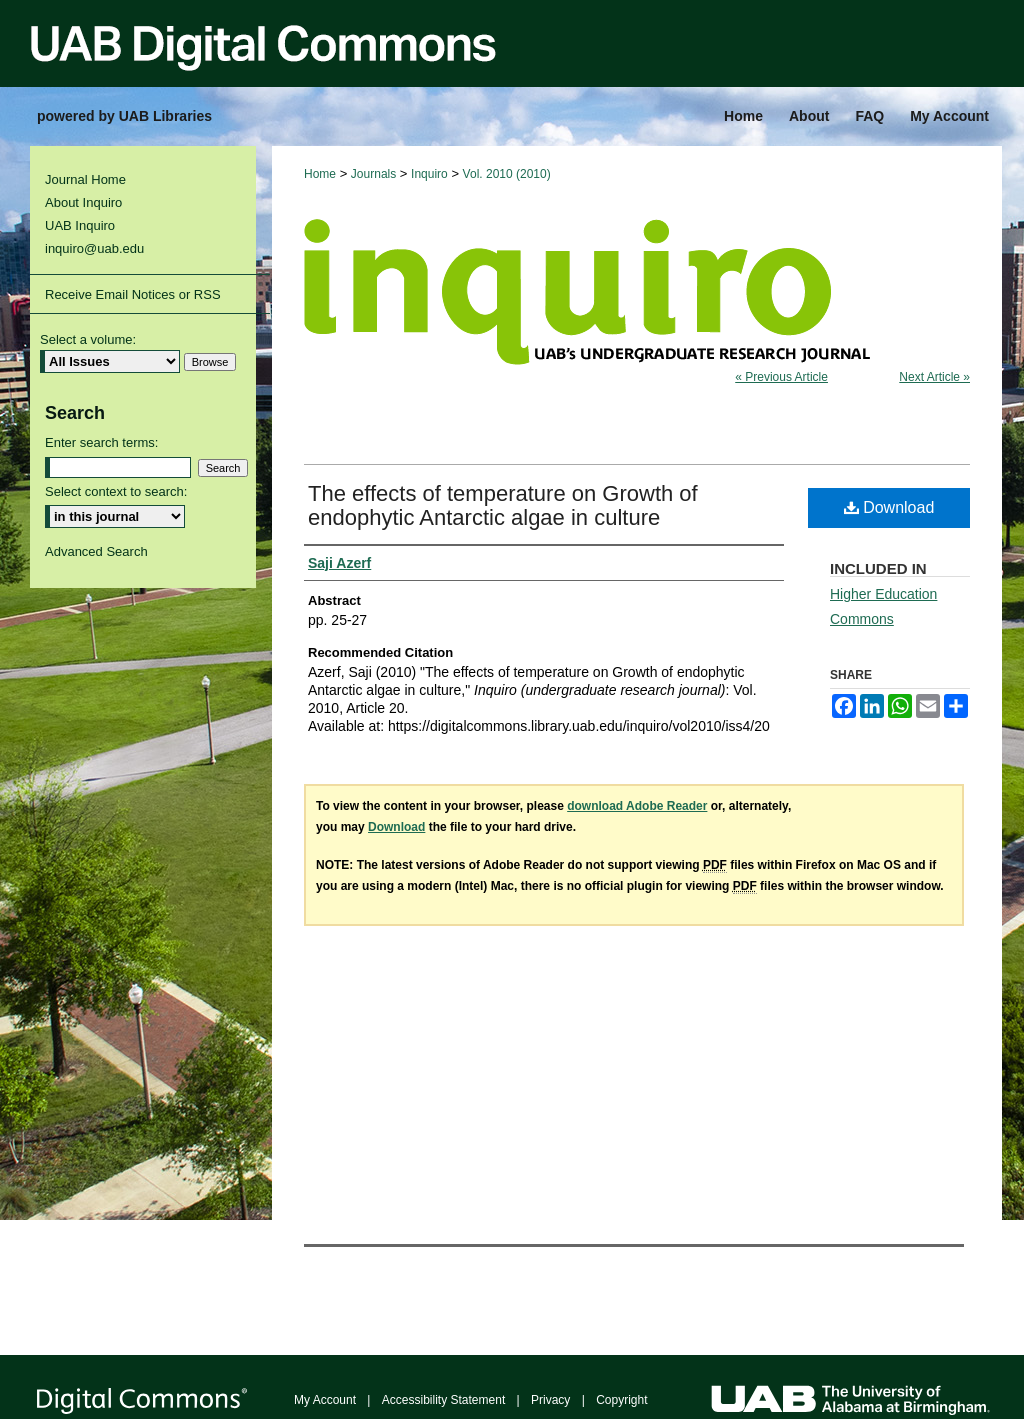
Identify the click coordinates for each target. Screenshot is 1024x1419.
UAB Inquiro (80, 225)
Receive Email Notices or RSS (133, 294)
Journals (373, 174)
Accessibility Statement (443, 1400)
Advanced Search (96, 551)
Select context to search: (116, 491)
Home (320, 174)
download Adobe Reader (637, 806)
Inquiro (429, 174)
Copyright (621, 1400)
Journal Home (85, 179)
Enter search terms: (101, 442)
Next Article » (934, 377)
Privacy (550, 1400)
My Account (325, 1400)
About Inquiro (83, 202)
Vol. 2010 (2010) (507, 174)
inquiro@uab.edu (94, 248)
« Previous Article (781, 377)
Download (889, 507)
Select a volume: (88, 339)
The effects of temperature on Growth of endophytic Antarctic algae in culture (503, 505)
